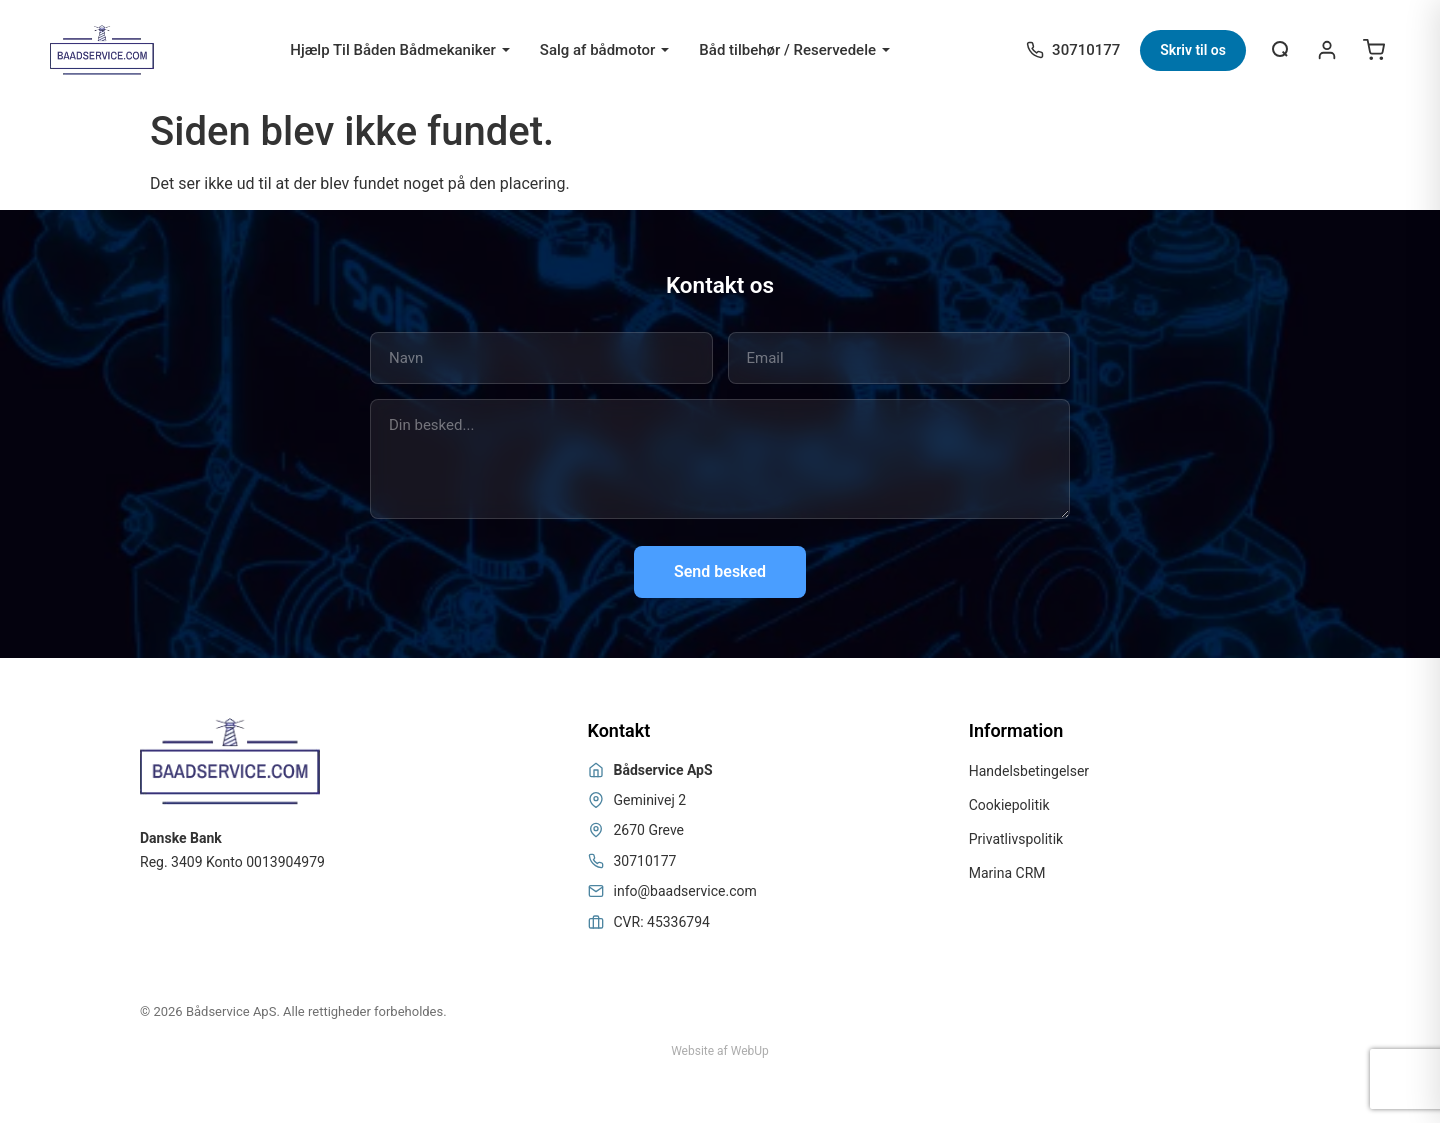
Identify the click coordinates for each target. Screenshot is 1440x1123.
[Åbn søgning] (1281, 50)
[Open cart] (1374, 50)
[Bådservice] (102, 50)
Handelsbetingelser (1029, 771)
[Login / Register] (1327, 50)
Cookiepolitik (1009, 805)
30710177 (645, 861)
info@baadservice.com (685, 891)
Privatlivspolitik (1016, 839)
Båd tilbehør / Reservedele (787, 50)
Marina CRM (1007, 873)
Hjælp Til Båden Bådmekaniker (393, 50)
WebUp (750, 1051)
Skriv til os (1193, 50)
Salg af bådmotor (598, 50)
